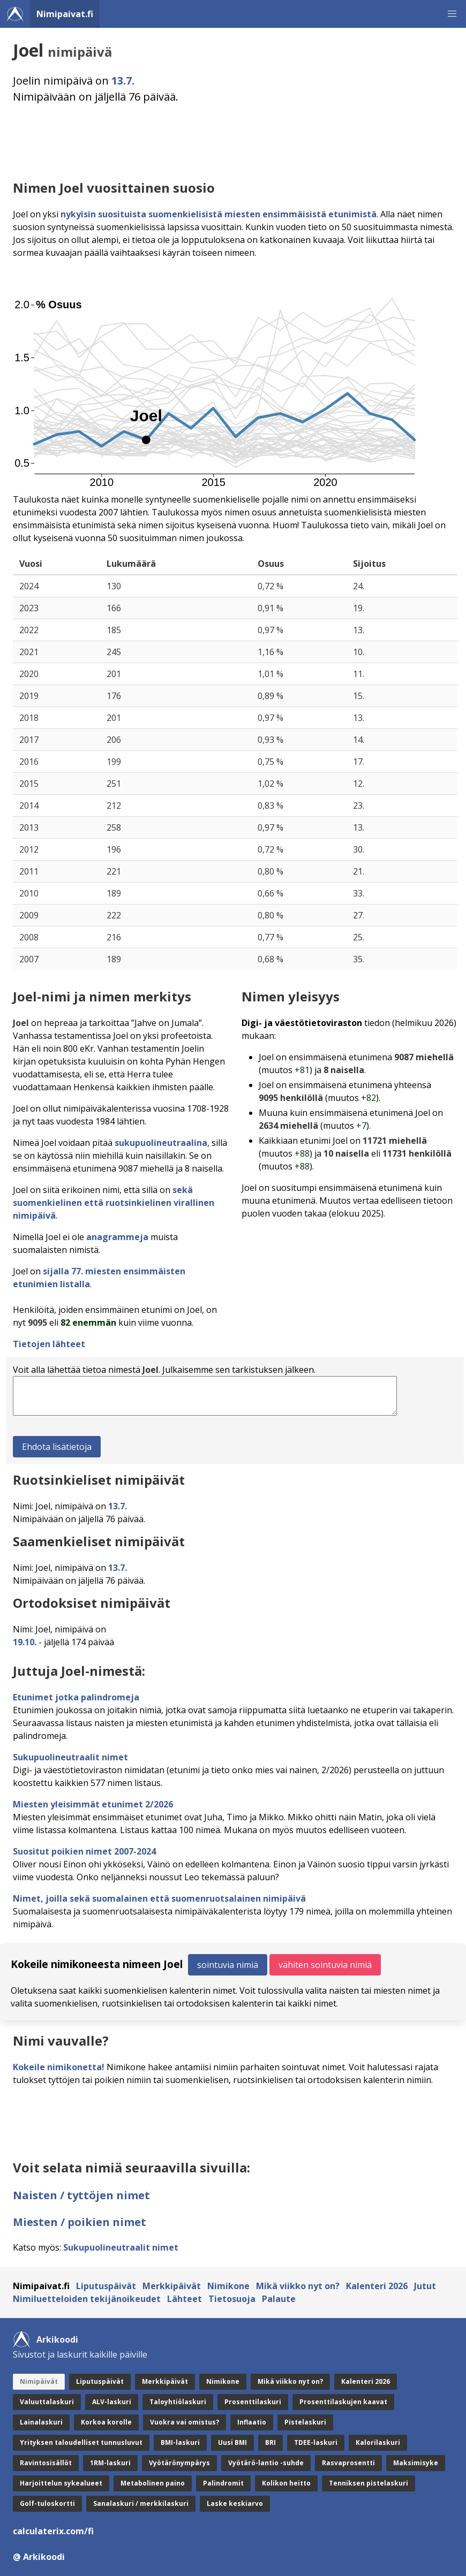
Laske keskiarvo (235, 2503)
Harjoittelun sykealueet (61, 2483)
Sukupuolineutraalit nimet (70, 1757)
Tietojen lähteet (49, 1344)
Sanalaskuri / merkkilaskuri (141, 2503)
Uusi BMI (232, 2442)
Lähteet (184, 2299)
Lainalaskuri (41, 2422)
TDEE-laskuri (315, 2442)
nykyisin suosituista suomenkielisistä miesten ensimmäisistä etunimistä (219, 214)
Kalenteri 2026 (377, 2286)
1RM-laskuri (110, 2462)
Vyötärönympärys (179, 2462)
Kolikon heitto (286, 2483)
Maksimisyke (415, 2462)
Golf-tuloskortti (47, 2503)
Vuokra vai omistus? (184, 2422)
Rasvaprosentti (348, 2462)
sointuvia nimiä (227, 1965)
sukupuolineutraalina (161, 1143)
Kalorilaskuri (378, 2442)
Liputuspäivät (106, 2286)
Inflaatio (251, 2422)
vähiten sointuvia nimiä (325, 1965)
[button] (452, 14)
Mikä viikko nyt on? (298, 2286)
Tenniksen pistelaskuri (368, 2483)
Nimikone (228, 2286)
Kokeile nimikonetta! (58, 2067)
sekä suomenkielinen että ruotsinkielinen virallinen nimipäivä (113, 1202)
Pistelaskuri (305, 2422)
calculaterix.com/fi (53, 2531)
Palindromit (223, 2483)
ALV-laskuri (111, 2401)
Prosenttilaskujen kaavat (343, 2401)
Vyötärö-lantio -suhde (266, 2462)
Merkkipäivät (171, 2286)
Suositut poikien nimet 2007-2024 (84, 1851)
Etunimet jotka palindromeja (76, 1697)
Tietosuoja (231, 2299)
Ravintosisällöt (46, 2462)
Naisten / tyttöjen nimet (81, 2195)
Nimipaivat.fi (64, 14)
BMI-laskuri (180, 2442)
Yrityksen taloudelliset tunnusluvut (81, 2442)
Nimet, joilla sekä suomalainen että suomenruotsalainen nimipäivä (159, 1898)
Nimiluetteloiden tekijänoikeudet (87, 2299)
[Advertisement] (235, 142)
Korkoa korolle (106, 2422)
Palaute (279, 2299)
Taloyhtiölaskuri (177, 2401)
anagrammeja (117, 1237)
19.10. (24, 1642)
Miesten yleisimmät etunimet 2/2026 (93, 1804)
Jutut (425, 2286)
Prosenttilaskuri (252, 2401)
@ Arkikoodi (39, 2557)
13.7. (122, 80)
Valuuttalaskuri (47, 2401)
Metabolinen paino (153, 2483)
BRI (270, 2442)
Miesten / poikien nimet (79, 2222)
